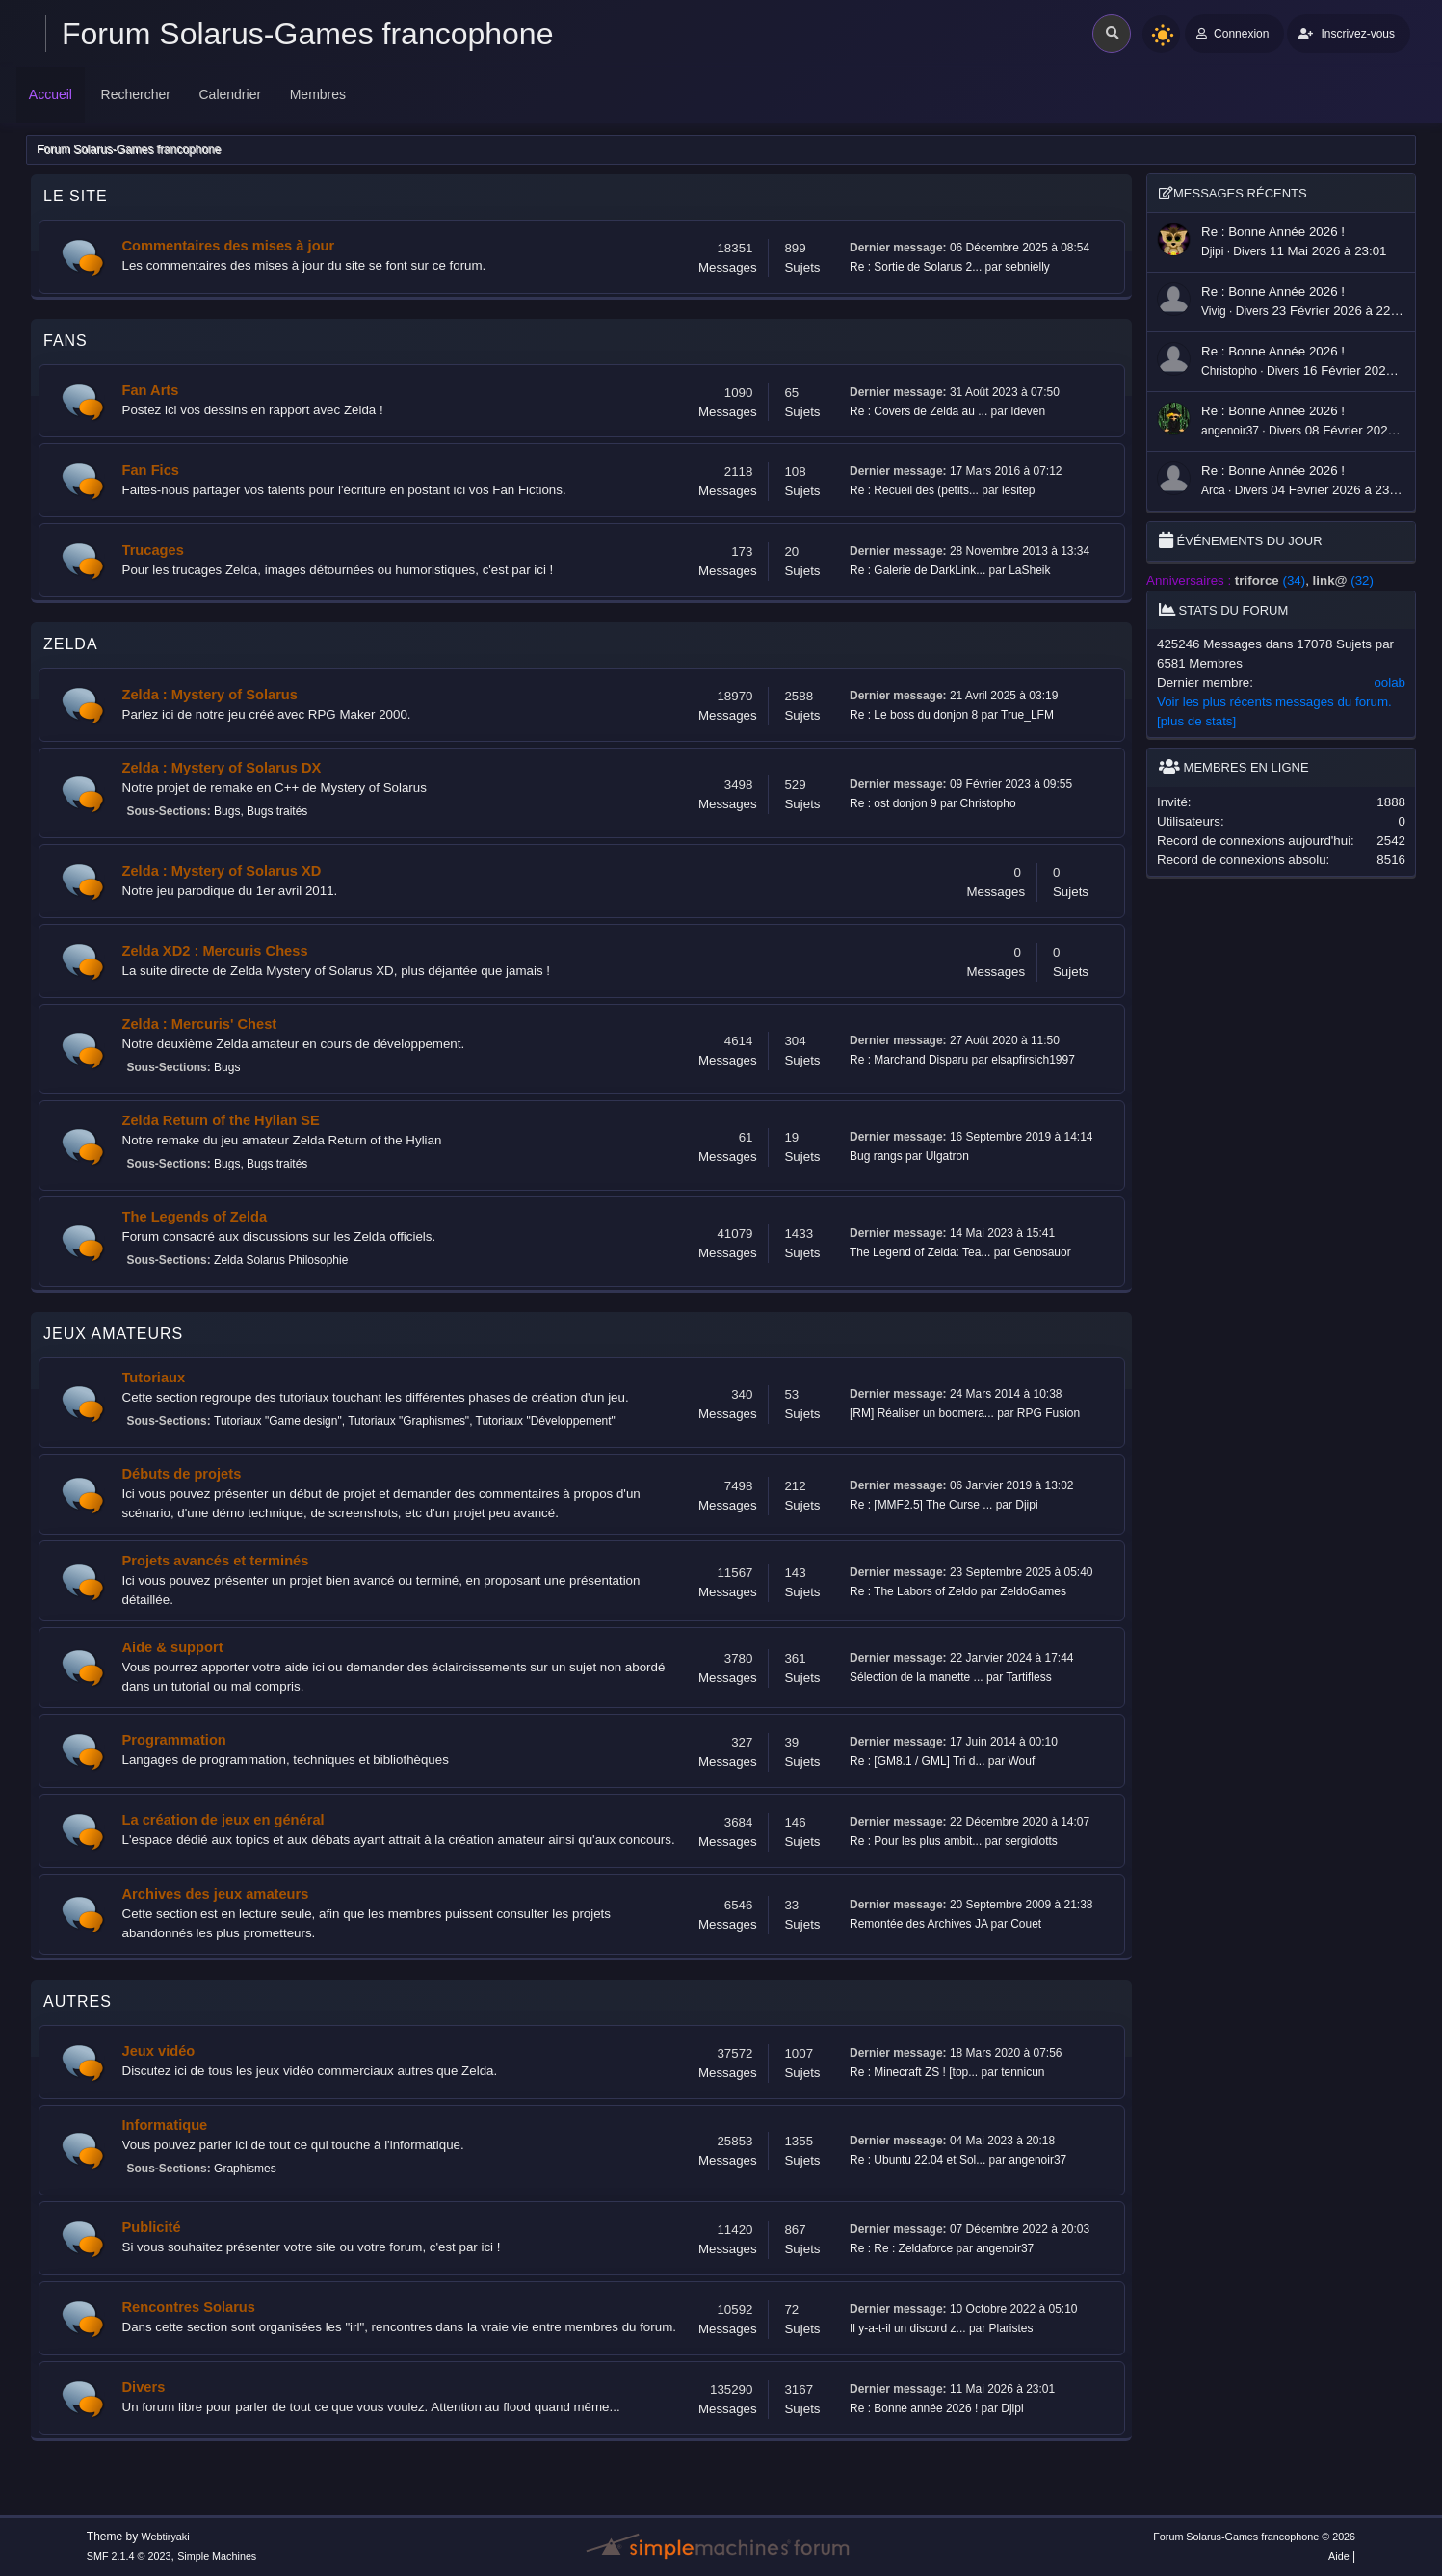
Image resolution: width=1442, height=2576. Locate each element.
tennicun (1022, 2072)
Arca (1213, 490)
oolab (1389, 682)
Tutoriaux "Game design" (278, 1421)
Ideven (1027, 411)
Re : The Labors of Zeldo (913, 1591)
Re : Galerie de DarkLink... (917, 570)
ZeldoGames (1033, 1591)
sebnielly (1027, 267)
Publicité (151, 2227)
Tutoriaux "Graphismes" (408, 1421)
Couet (1025, 1924)
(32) (1343, 580)
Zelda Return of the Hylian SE (221, 1120)
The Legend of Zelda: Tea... (920, 1252)
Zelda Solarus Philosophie (281, 1260)
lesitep (1019, 490)
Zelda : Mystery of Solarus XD (222, 871)
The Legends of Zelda (195, 1216)
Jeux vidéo (159, 2051)
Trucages (153, 550)
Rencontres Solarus (188, 2307)
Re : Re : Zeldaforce (901, 2248)
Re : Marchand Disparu (909, 1059)
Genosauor (1041, 1252)
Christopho (988, 803)
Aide (1339, 2556)
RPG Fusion (1048, 1413)
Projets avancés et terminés (215, 1560)
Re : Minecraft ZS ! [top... (914, 2072)
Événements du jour (1241, 541)
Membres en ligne (1234, 767)
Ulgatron (947, 1156)
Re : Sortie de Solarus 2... (916, 267)
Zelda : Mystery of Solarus (210, 694)
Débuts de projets (182, 1474)
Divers (144, 2387)
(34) (1270, 580)
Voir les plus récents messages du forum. (1274, 702)
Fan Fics (150, 470)
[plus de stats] (1196, 721)
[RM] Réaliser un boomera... (922, 1413)
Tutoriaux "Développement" (546, 1421)
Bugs (227, 811)
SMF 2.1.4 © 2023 (129, 2556)
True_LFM (1027, 715)
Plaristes (1011, 2328)
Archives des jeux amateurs (215, 1894)
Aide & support (172, 1647)
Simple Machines (216, 2556)
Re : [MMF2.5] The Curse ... (921, 1504)
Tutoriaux (154, 1377)
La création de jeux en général (223, 1819)
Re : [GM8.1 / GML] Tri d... (917, 1761)
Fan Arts (150, 390)
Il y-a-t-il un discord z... (908, 2328)
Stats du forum (1223, 610)
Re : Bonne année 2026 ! (914, 2408)
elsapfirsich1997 (1033, 1059)
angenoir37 (1037, 2160)
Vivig (1213, 311)
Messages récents (1233, 193)
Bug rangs (876, 1156)
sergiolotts (1031, 1841)
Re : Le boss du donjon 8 (914, 715)
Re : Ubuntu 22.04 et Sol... (917, 2160)
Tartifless (1028, 1677)
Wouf (1022, 1761)
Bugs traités (277, 811)
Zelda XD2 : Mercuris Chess (215, 951)
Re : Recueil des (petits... (914, 490)
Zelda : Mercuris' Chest (199, 1024)
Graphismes (245, 2168)
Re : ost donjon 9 (893, 803)
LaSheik (1029, 570)
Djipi (1026, 1504)
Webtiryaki (165, 2536)
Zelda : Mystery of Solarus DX (222, 767)
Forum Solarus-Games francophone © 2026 (1254, 2536)
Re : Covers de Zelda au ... (918, 411)
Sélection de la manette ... (916, 1677)
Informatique (165, 2125)
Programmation (174, 1740)
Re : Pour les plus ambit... (916, 1841)
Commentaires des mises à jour (228, 245)
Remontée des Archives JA (918, 1924)
